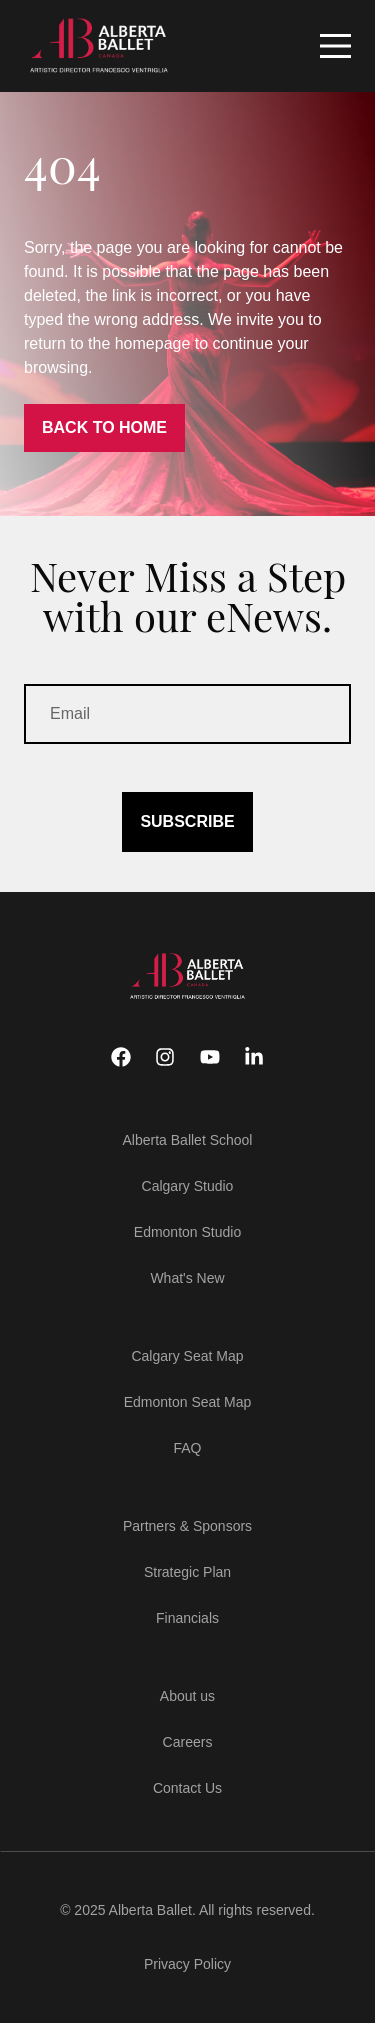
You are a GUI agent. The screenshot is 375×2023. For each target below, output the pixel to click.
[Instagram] (165, 1057)
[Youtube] (210, 1057)
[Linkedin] (254, 1057)
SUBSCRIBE (187, 821)
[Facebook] (121, 1057)
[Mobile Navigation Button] (335, 46)
